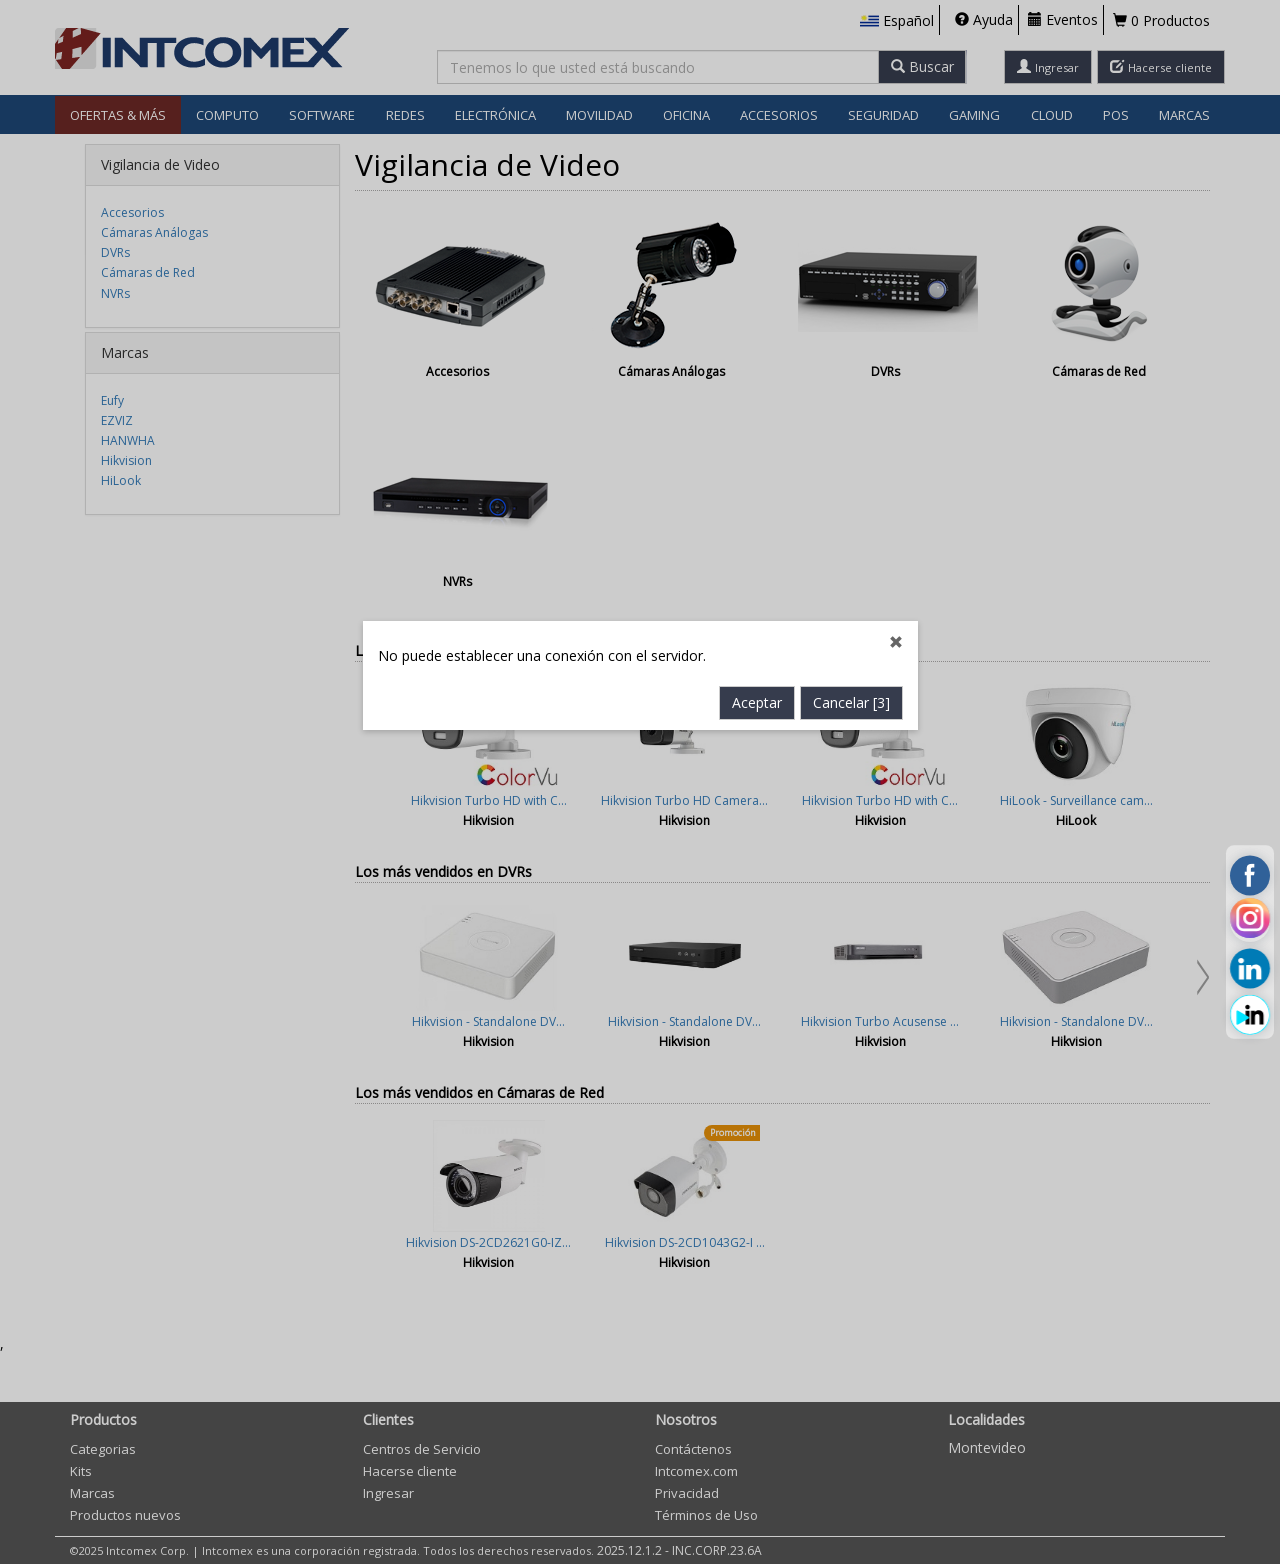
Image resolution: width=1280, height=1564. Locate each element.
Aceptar (757, 567)
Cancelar (851, 567)
